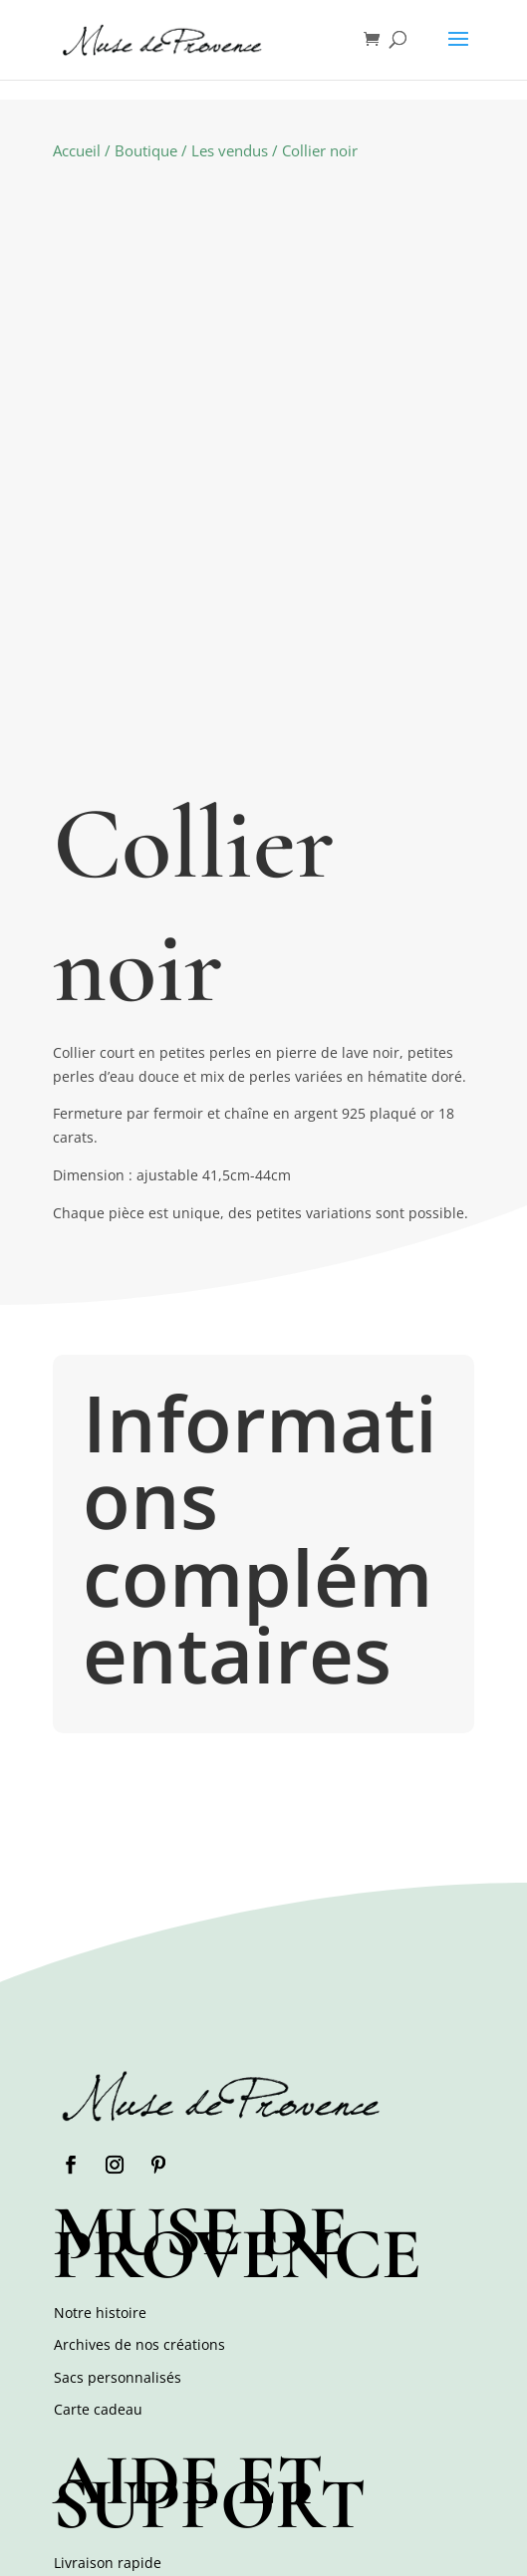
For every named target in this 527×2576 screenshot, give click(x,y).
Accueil (77, 150)
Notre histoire (100, 2312)
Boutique (146, 150)
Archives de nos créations (139, 2344)
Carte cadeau (98, 2409)
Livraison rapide (107, 2562)
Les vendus (229, 150)
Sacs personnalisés (117, 2377)
